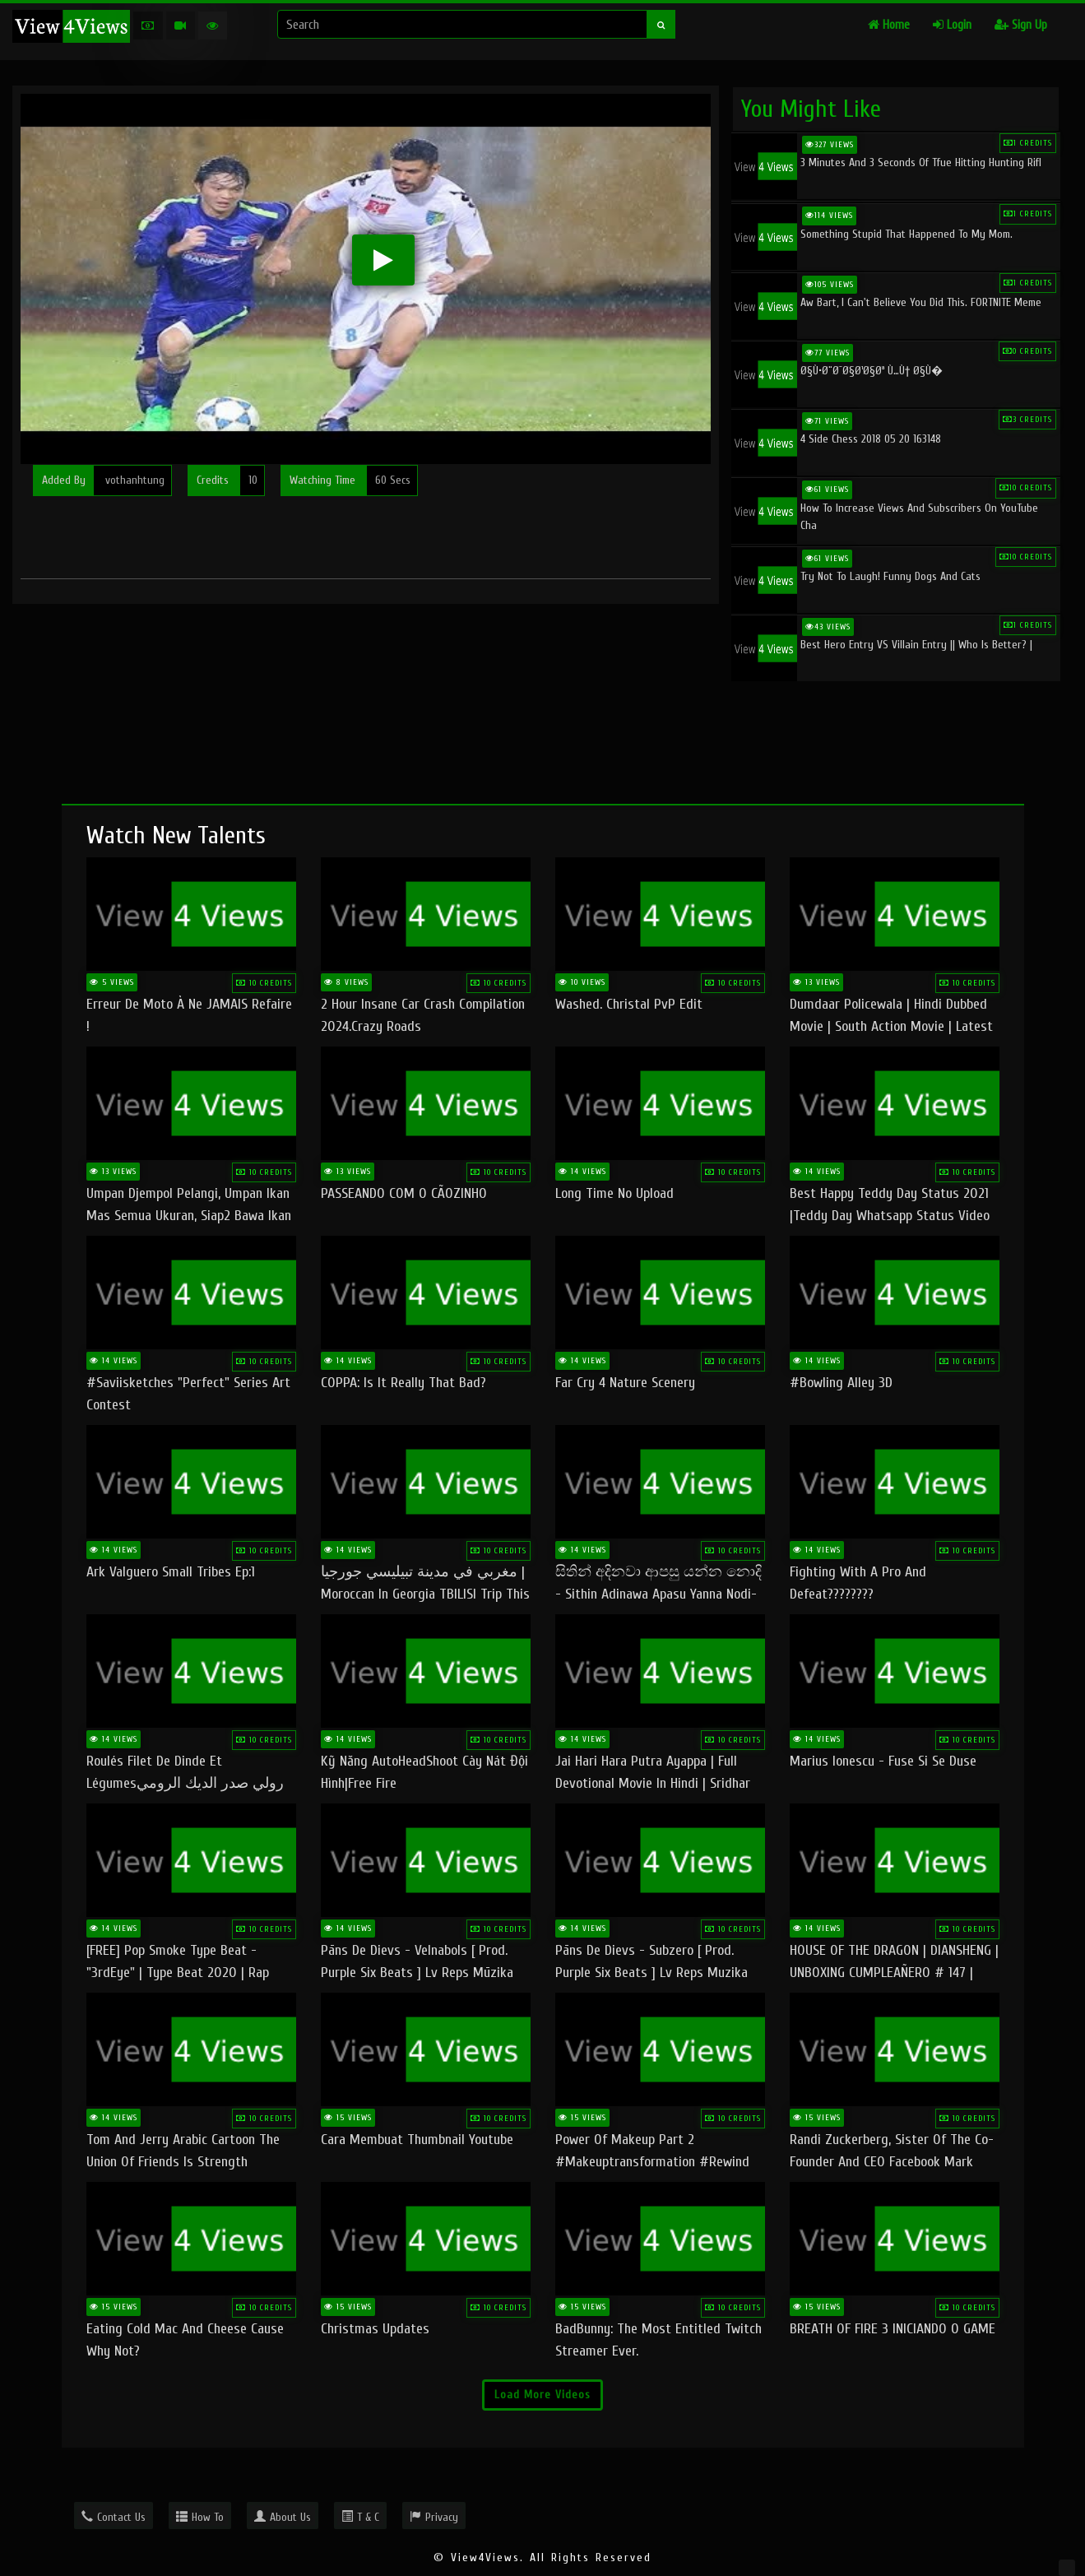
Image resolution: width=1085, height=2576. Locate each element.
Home (889, 25)
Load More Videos (542, 2395)
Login (952, 25)
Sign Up (1021, 25)
